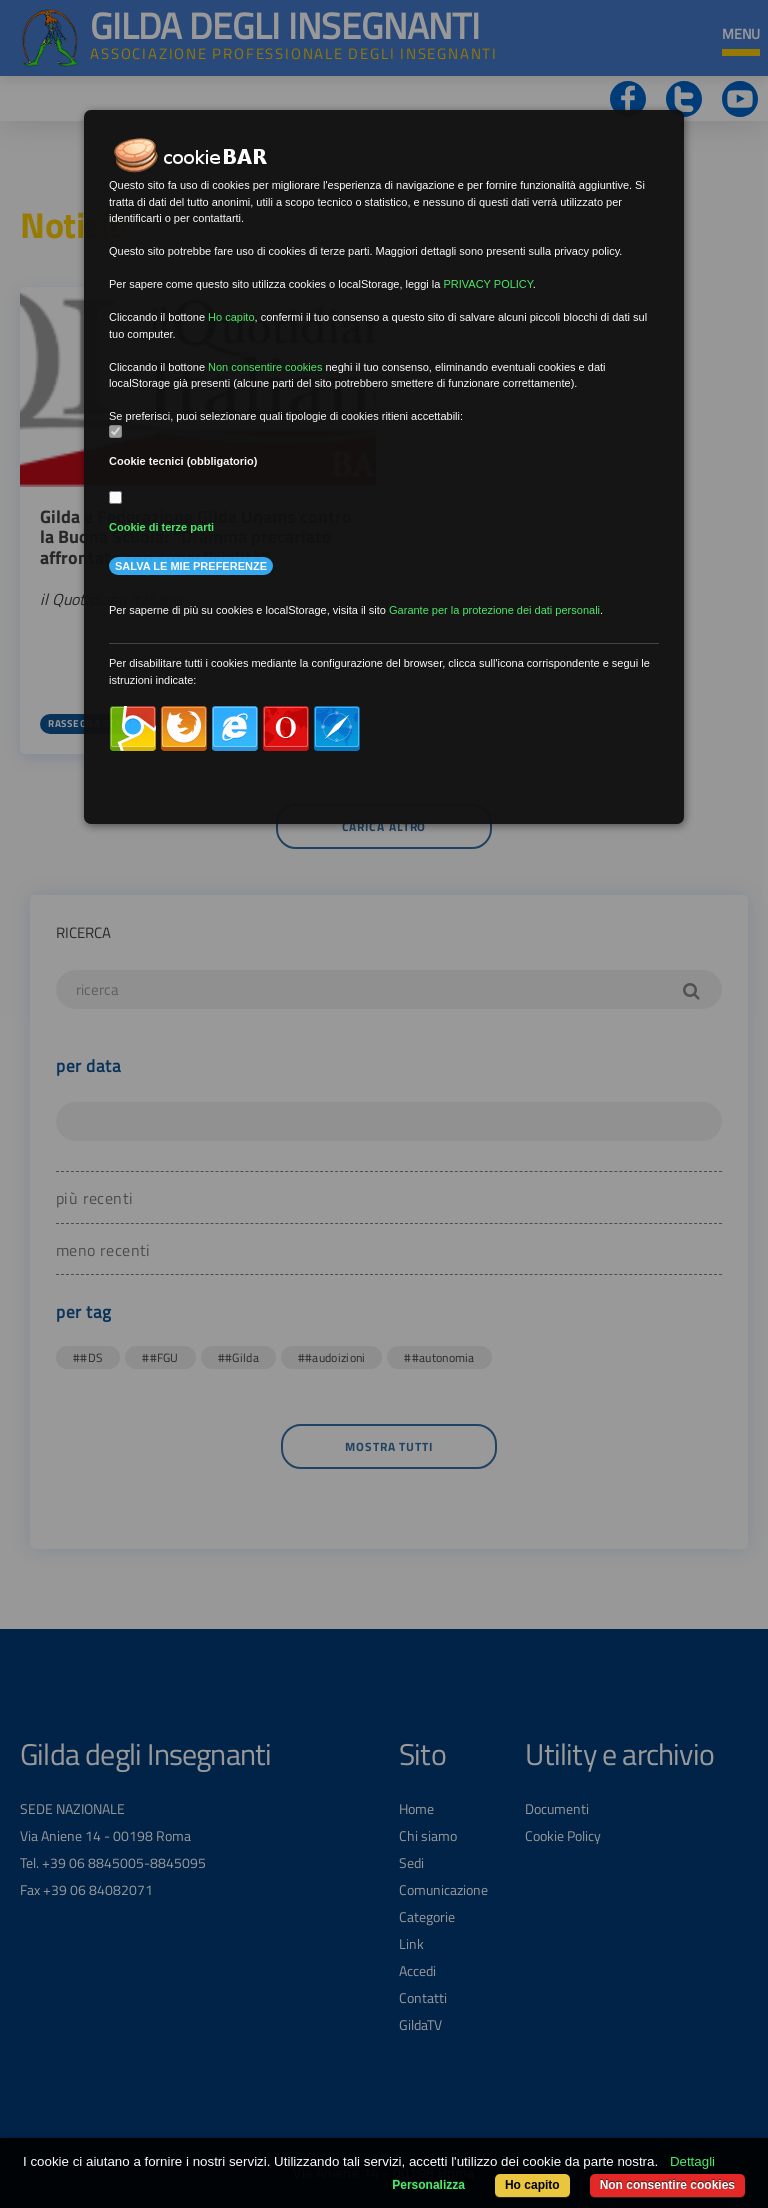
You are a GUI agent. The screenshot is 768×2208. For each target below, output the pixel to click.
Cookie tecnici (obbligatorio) (183, 461)
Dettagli (692, 2161)
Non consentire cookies (667, 2185)
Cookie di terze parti (161, 527)
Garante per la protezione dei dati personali (494, 610)
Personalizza (428, 2185)
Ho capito (532, 2185)
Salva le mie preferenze (191, 566)
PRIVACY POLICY (487, 284)
